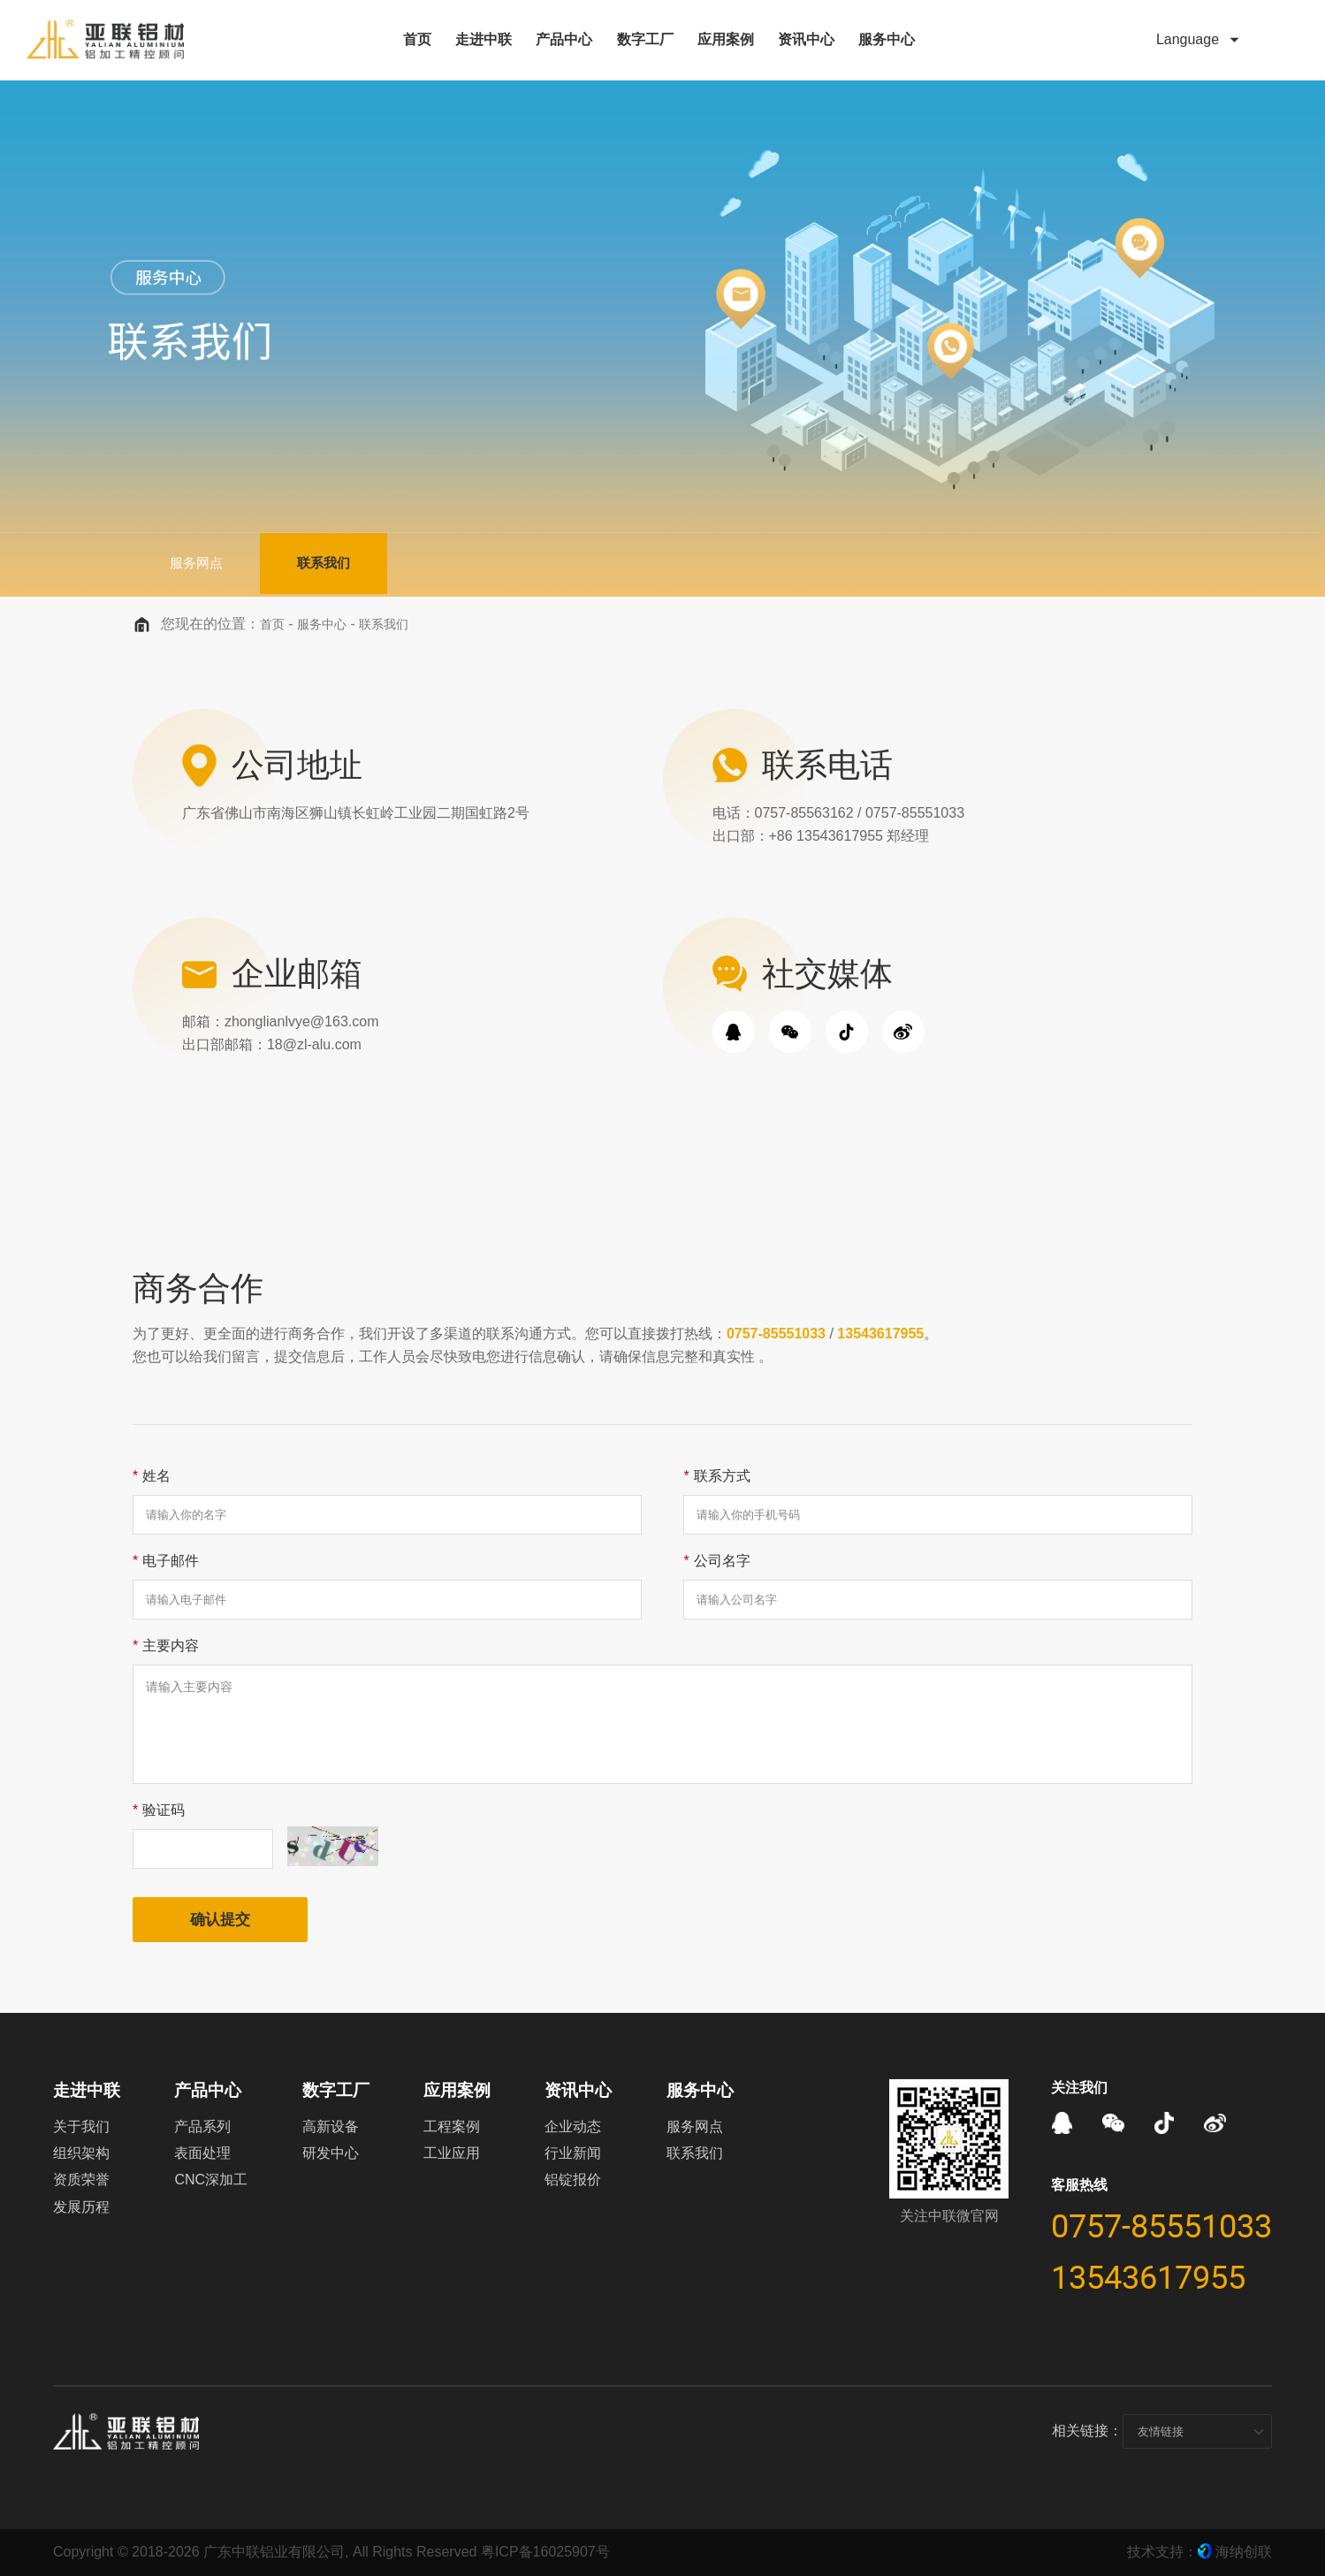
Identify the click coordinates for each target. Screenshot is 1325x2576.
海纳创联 (1243, 2551)
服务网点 (208, 564)
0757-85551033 (776, 1333)
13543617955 (880, 1333)
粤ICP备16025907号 (545, 2551)
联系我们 (361, 564)
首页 (272, 624)
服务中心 (321, 624)
